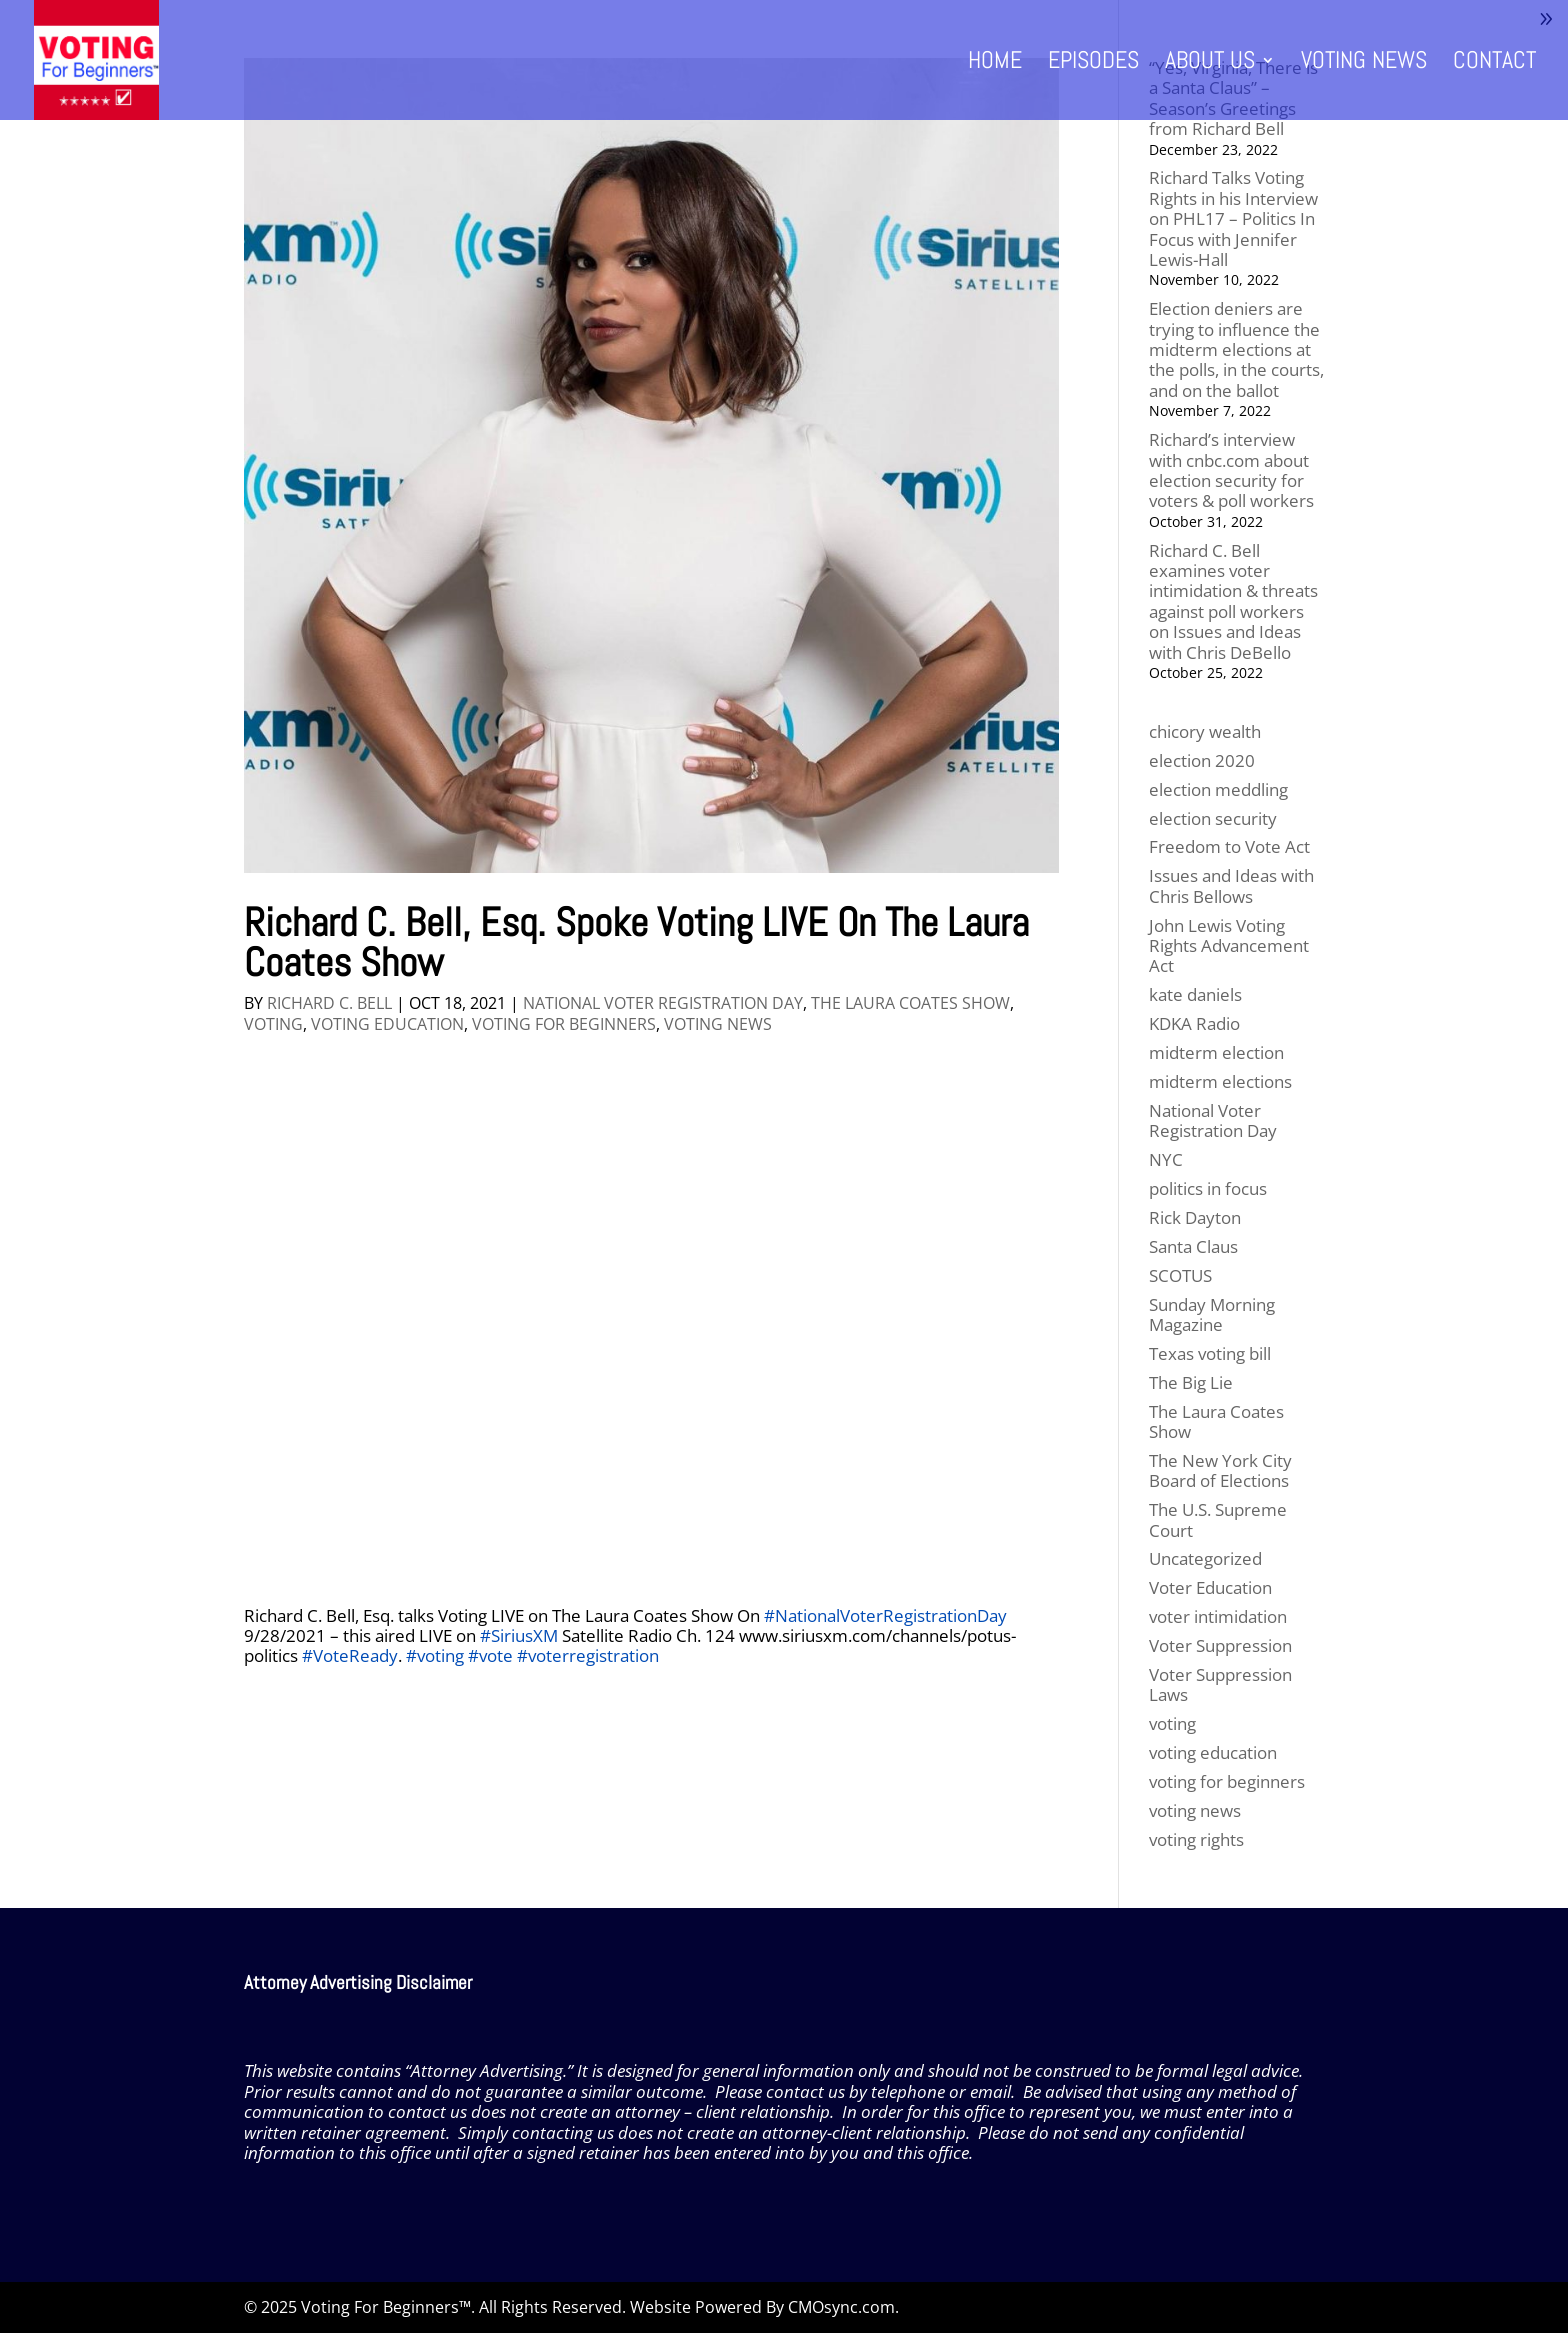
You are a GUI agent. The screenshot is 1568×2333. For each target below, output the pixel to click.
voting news (718, 1024)
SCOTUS (1180, 1275)
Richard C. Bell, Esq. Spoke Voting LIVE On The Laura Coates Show (636, 942)
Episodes (1093, 64)
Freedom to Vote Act (1229, 846)
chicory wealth (1205, 731)
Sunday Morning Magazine (1212, 1314)
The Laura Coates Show (910, 1003)
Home (995, 64)
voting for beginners (564, 1024)
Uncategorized (1205, 1558)
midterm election (1216, 1052)
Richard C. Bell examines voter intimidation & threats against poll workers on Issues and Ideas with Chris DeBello (1233, 601)
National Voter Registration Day (663, 1003)
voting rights (1196, 1839)
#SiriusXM (519, 1635)
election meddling (1218, 789)
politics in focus (1208, 1188)
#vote (490, 1655)
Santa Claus (1193, 1246)
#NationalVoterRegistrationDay (885, 1615)
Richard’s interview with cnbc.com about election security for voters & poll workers (1231, 470)
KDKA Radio (1194, 1023)
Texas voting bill (1210, 1353)
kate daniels (1195, 994)
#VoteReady (350, 1655)
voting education (387, 1024)
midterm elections (1220, 1081)
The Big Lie (1191, 1382)
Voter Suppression (1220, 1645)
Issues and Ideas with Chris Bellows (1231, 885)
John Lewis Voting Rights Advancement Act (1229, 946)
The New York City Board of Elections (1220, 1470)
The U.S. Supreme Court (1218, 1519)
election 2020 (1202, 760)
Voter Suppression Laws (1220, 1684)
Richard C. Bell (329, 1003)
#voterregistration (588, 1655)
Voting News (1364, 64)
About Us (1210, 64)
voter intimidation (1218, 1616)
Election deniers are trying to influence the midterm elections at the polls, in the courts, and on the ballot (1236, 349)
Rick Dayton (1195, 1217)
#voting (435, 1655)
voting (273, 1024)
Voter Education (1210, 1587)
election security (1213, 818)
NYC (1166, 1159)
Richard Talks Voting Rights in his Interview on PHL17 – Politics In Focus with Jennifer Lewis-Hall (1233, 218)
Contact (1494, 64)
